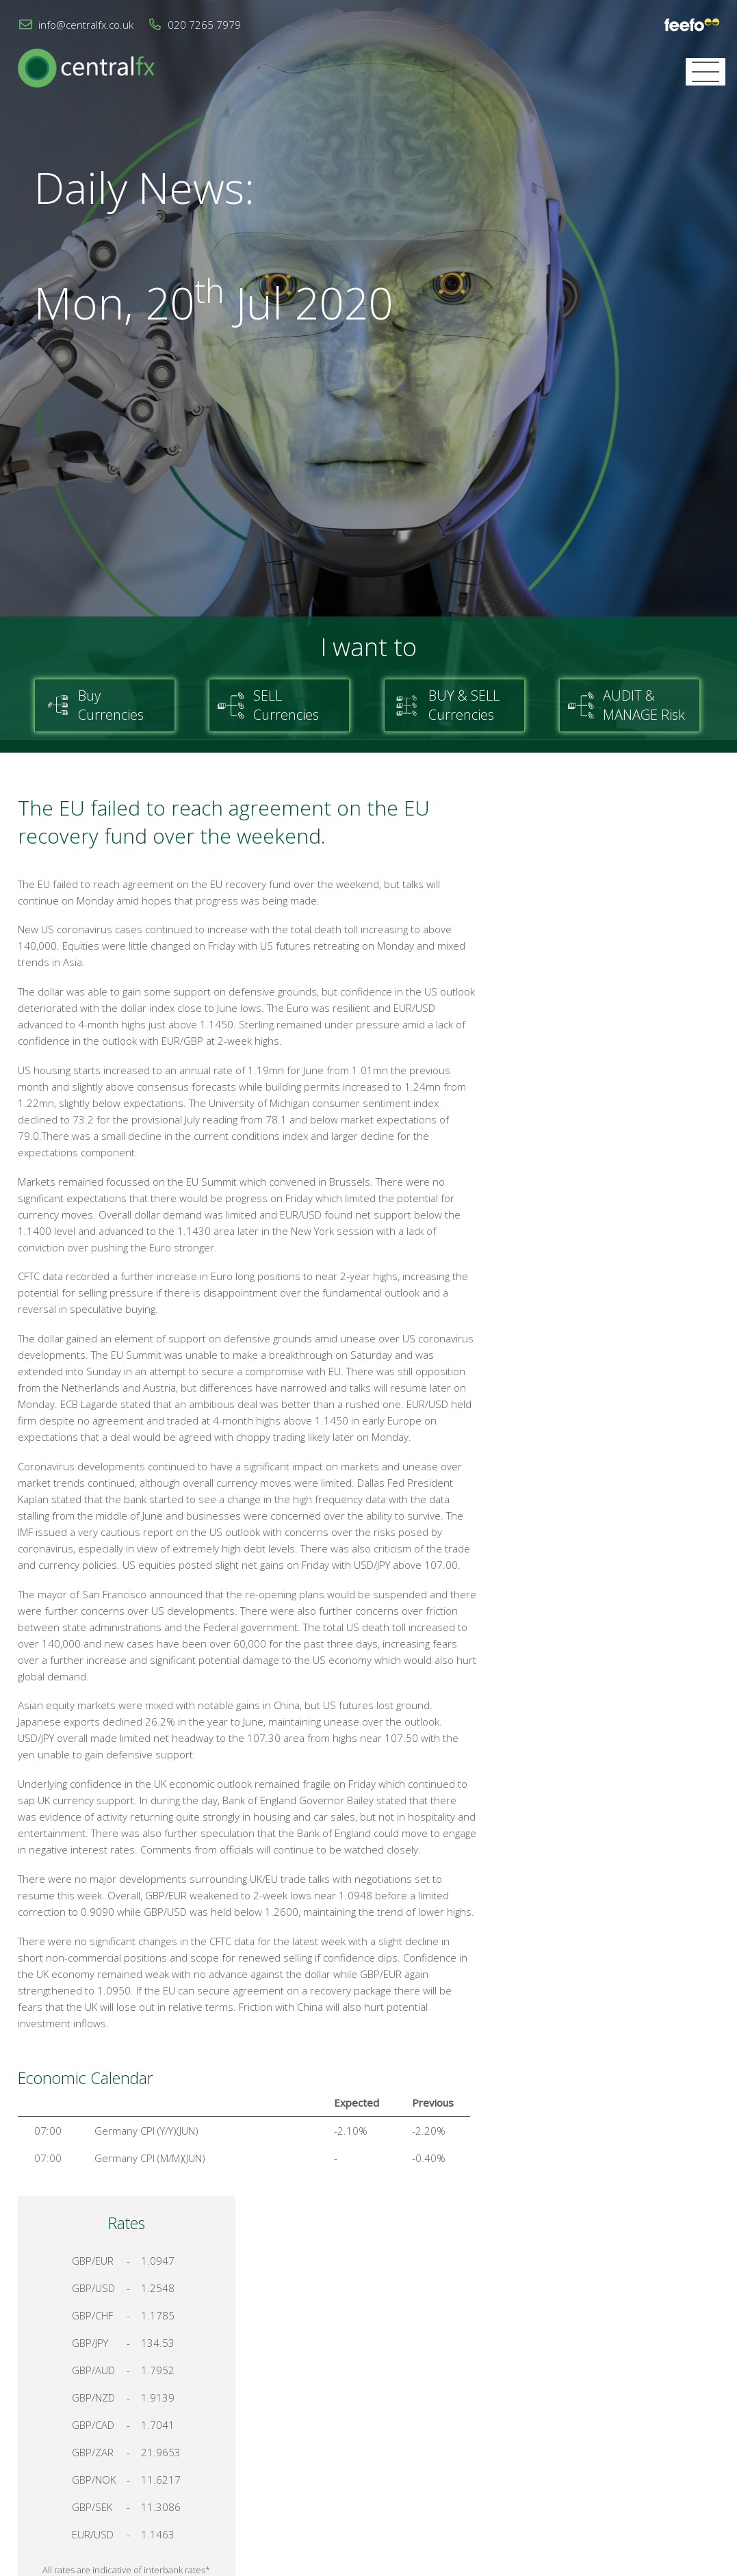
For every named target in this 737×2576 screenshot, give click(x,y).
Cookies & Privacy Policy (620, 2415)
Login (707, 2415)
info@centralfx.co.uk (85, 24)
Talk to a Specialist (614, 1426)
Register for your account (614, 1474)
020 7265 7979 (204, 24)
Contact (527, 2415)
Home (475, 2415)
